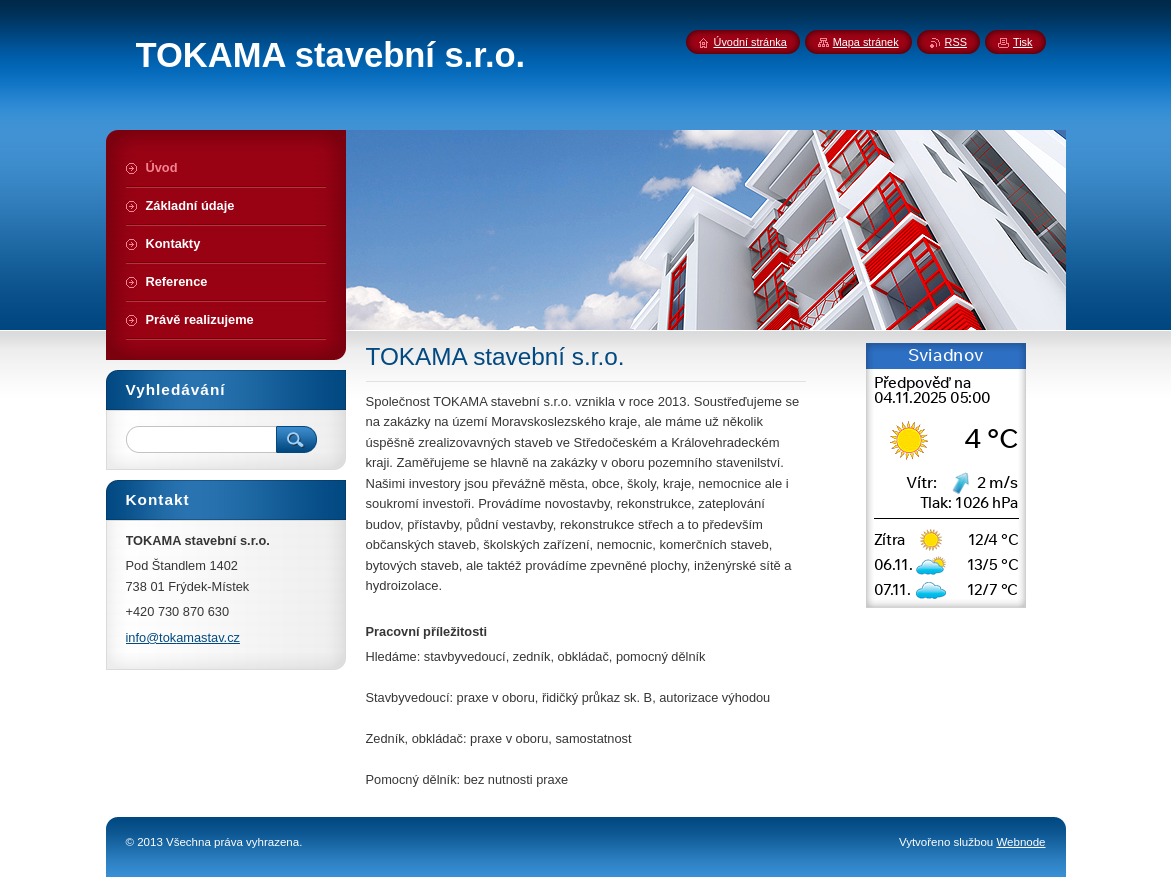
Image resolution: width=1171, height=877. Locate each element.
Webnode (1020, 842)
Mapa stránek (866, 42)
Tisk (1023, 42)
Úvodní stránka (750, 42)
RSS (956, 42)
